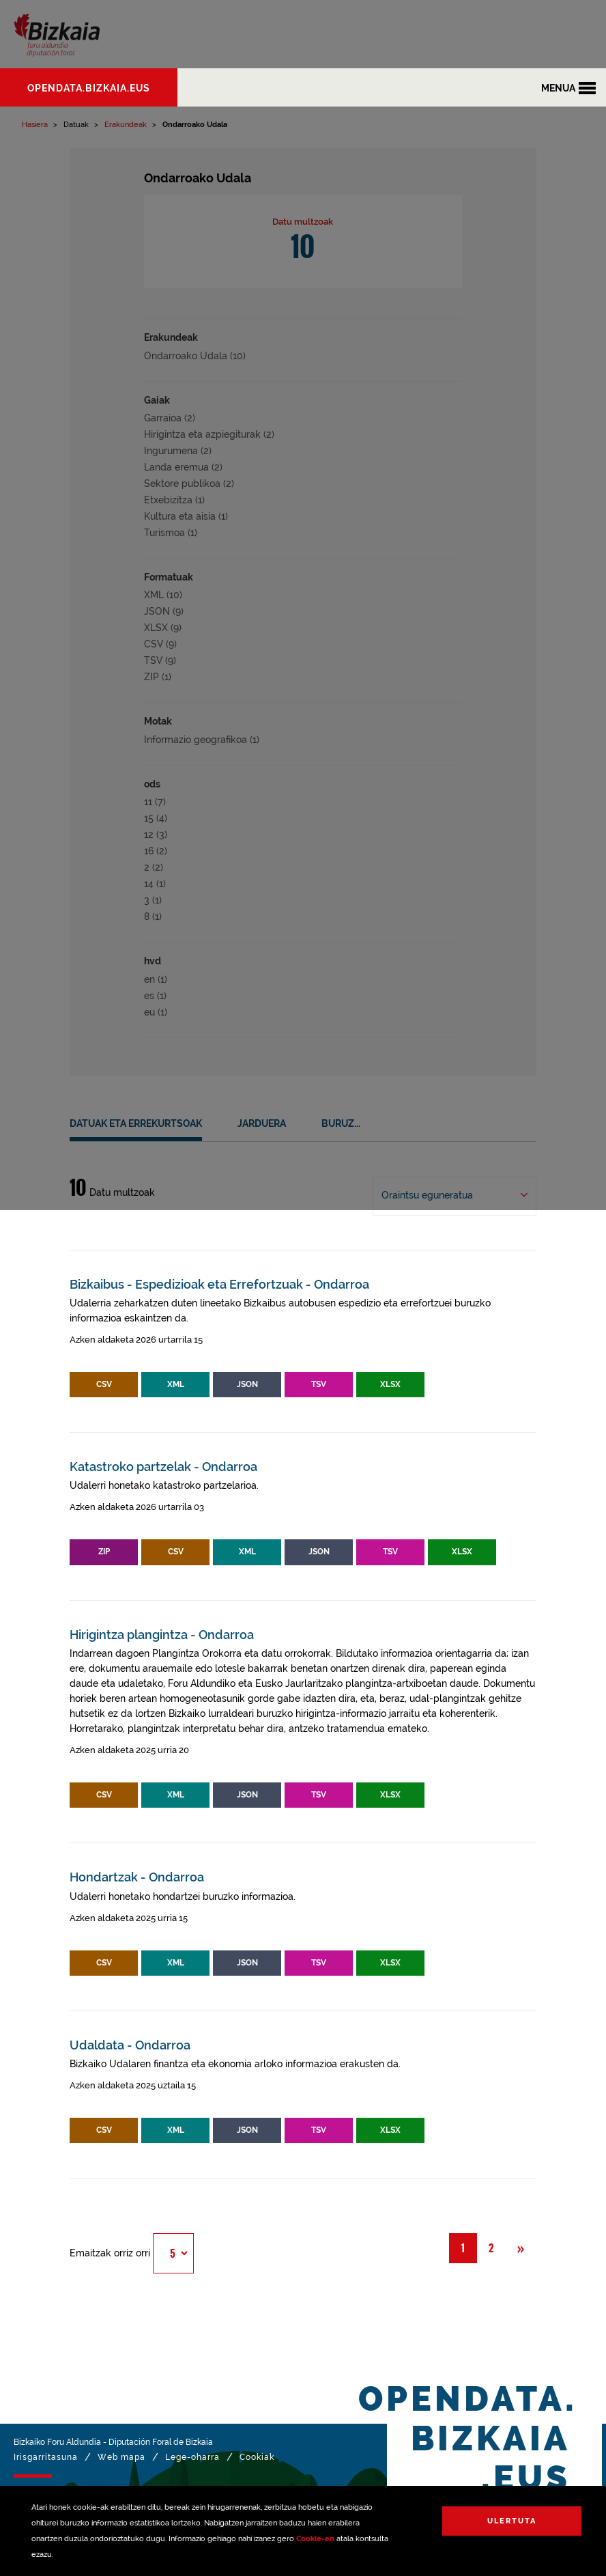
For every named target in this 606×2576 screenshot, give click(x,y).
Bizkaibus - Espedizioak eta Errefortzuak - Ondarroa (219, 1284)
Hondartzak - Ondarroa (137, 1877)
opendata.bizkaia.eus (88, 88)
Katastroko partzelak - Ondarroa (163, 1466)
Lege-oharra (192, 2457)
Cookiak (257, 2457)
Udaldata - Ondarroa (130, 2045)
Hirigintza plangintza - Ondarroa (162, 1634)
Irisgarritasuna (46, 2457)
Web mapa (121, 2457)
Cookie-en (315, 2538)
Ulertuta (511, 2521)
